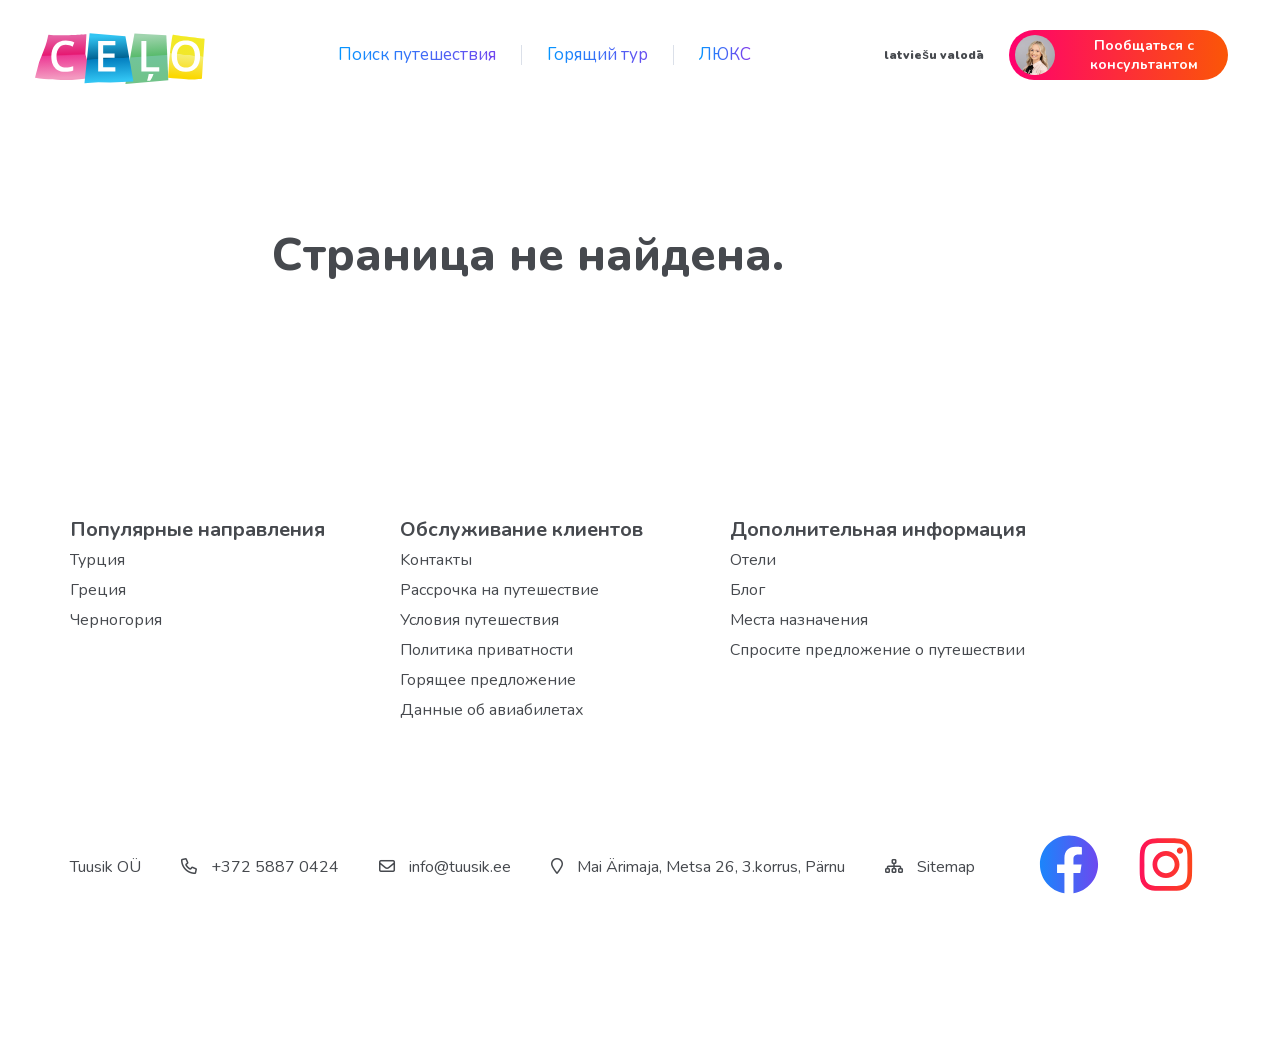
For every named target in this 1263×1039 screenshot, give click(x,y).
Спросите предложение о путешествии (877, 650)
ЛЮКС (725, 54)
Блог (747, 590)
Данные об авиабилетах (492, 710)
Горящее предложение (488, 680)
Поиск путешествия (417, 54)
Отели (753, 560)
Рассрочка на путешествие (499, 590)
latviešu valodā (934, 55)
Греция (98, 590)
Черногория (116, 620)
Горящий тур (597, 54)
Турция (97, 560)
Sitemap (946, 867)
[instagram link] (1166, 867)
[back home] (120, 55)
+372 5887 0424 (260, 867)
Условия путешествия (479, 620)
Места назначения (799, 620)
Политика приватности (486, 650)
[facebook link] (1069, 867)
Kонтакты (436, 560)
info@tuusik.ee (445, 867)
